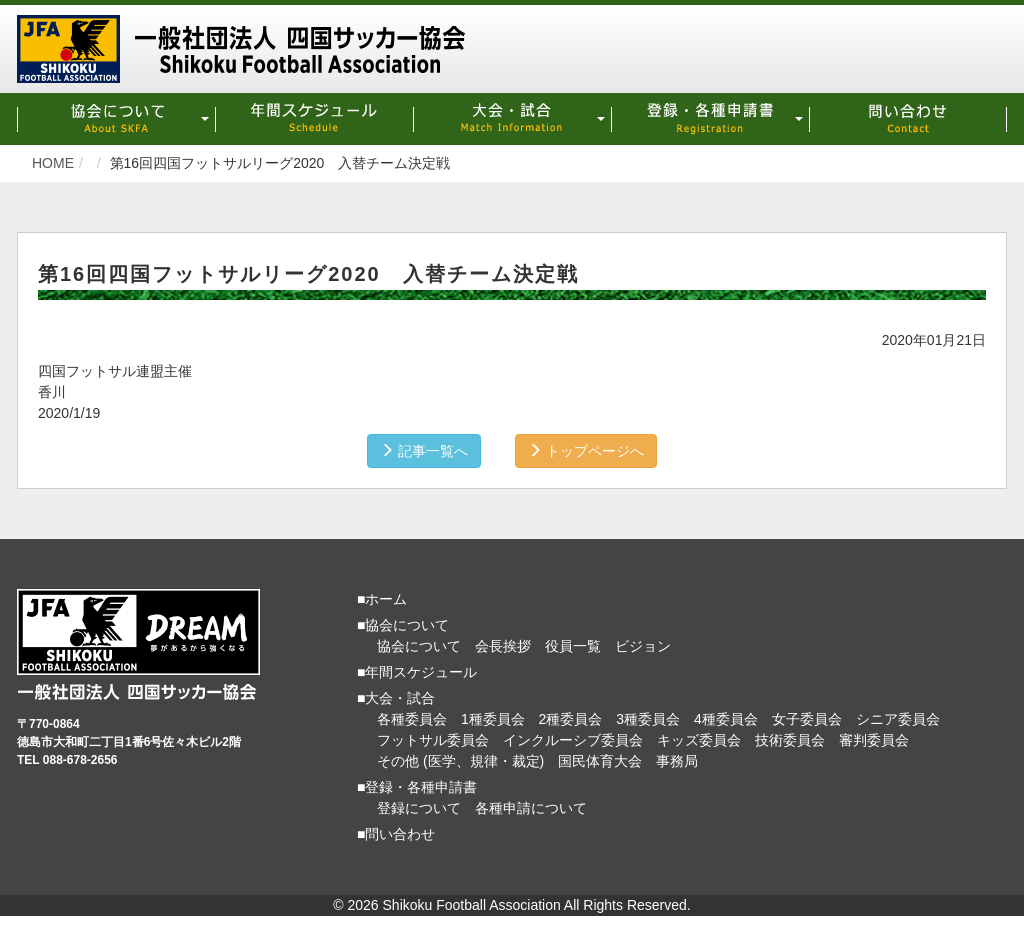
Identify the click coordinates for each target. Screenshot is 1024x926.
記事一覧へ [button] (424, 451)
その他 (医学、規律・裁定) (460, 761)
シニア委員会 (898, 719)
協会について (419, 646)
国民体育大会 (600, 761)
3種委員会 (648, 719)
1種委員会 (493, 719)
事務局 (677, 761)
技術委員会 (790, 740)
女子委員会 (807, 719)
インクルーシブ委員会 (573, 740)
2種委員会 (571, 719)
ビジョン (643, 646)
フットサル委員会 (433, 740)
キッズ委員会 (699, 740)
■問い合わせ (396, 834)
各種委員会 (412, 719)
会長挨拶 (503, 646)
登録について (419, 808)
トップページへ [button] (586, 451)
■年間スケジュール (417, 672)
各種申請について (531, 808)
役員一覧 (573, 646)
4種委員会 (726, 719)
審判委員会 (874, 740)
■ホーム (382, 599)
